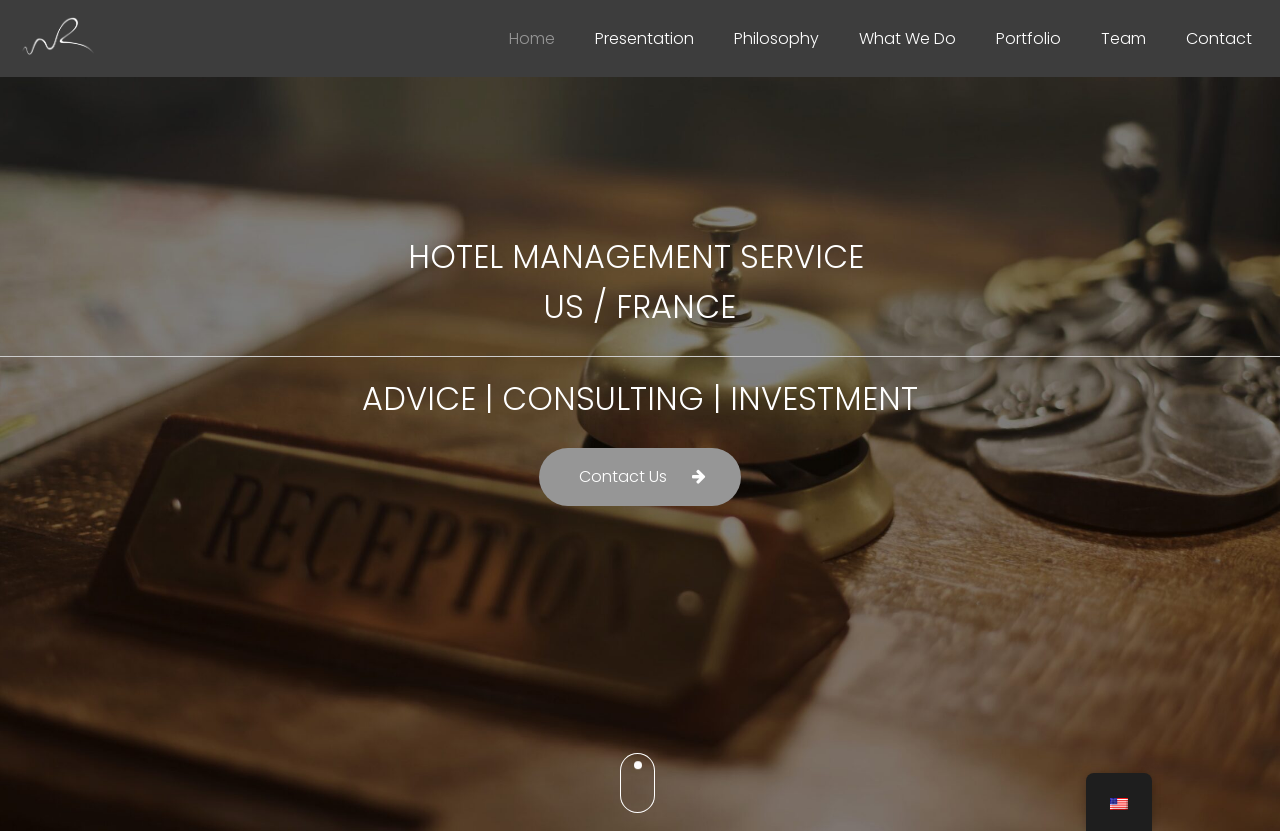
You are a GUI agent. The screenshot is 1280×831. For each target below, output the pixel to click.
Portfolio (1028, 38)
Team (1123, 38)
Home (532, 38)
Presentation (644, 38)
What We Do (907, 38)
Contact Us (623, 476)
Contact (1219, 38)
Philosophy (776, 38)
